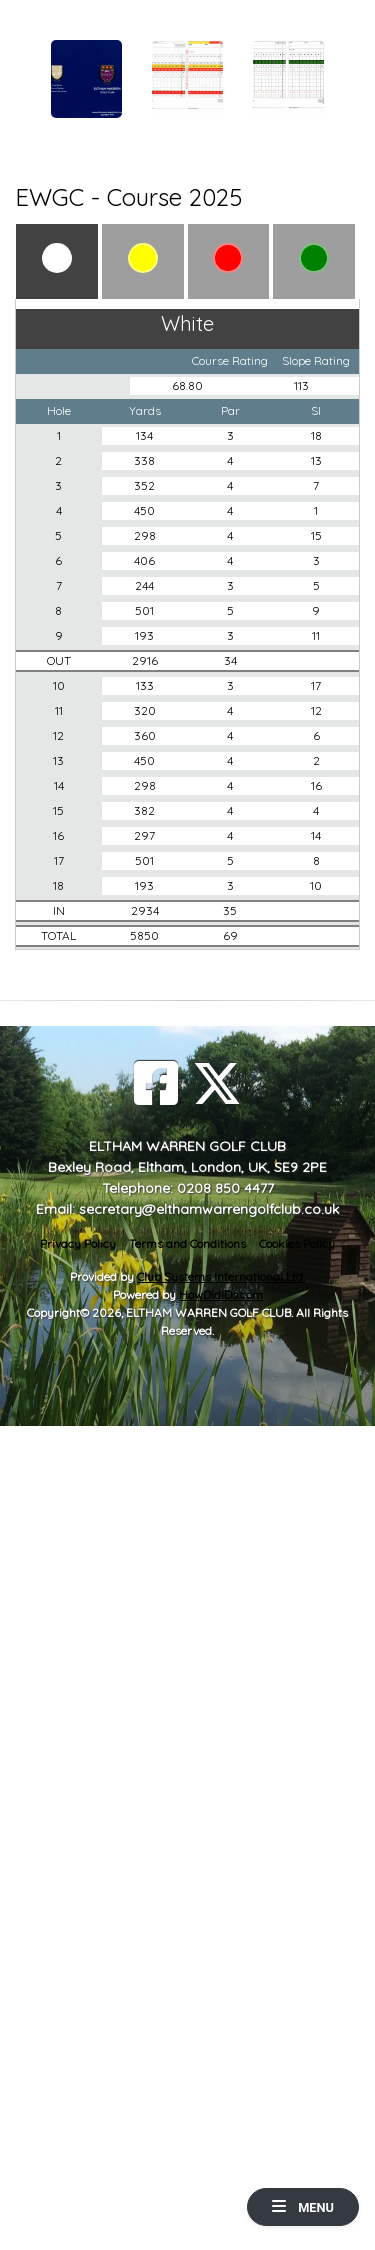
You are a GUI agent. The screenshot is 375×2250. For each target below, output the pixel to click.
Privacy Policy (78, 1243)
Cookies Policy (297, 1243)
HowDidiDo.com (221, 1294)
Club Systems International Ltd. (221, 1276)
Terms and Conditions (187, 1243)
